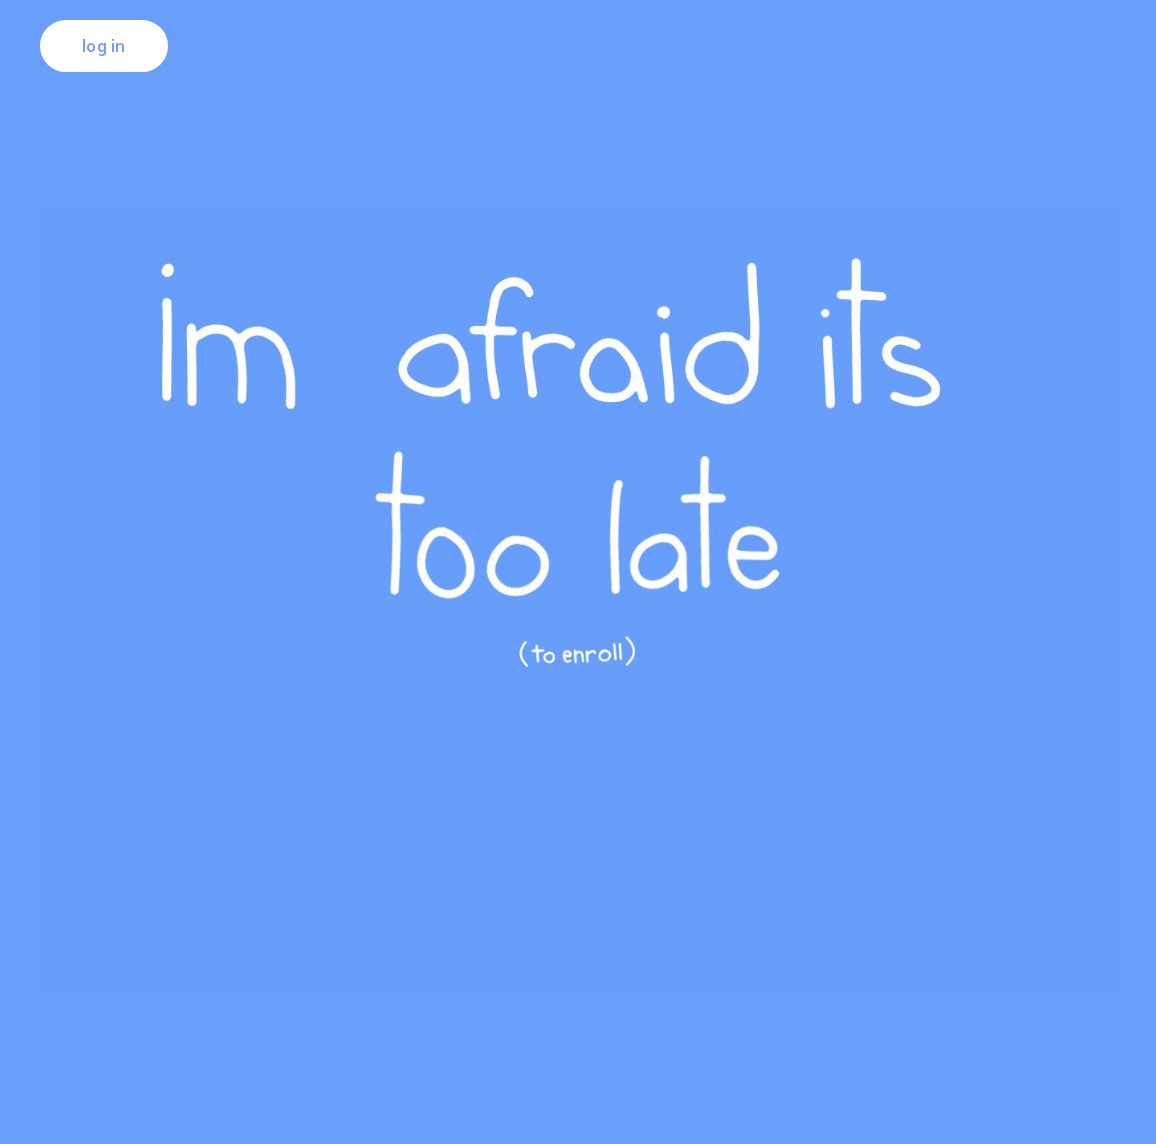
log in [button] (104, 46)
